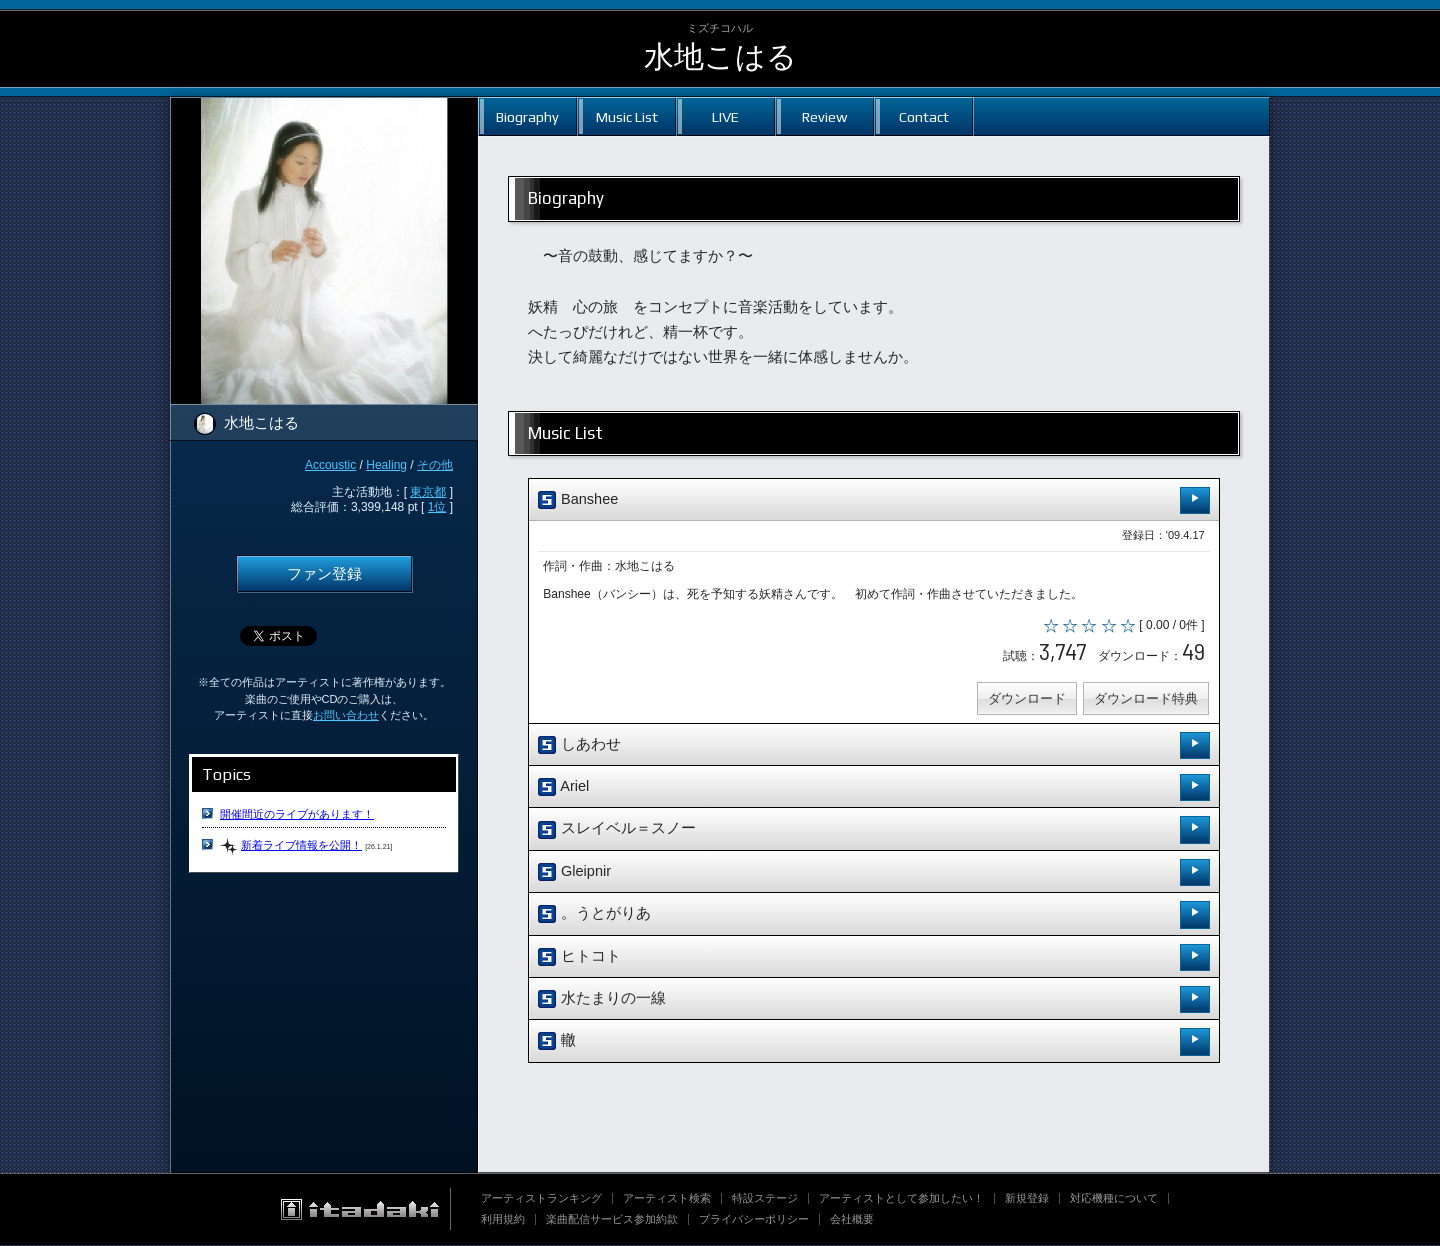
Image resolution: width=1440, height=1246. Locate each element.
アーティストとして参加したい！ (901, 1199)
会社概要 (852, 1220)
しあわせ (874, 746)
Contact (924, 116)
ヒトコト (874, 958)
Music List (627, 116)
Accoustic (330, 465)
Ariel (874, 788)
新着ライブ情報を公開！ (301, 845)
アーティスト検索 (667, 1199)
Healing (386, 465)
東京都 (428, 492)
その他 (435, 465)
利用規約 (503, 1220)
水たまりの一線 (874, 1000)
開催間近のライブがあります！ (297, 814)
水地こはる (720, 56)
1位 (437, 507)
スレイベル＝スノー (874, 831)
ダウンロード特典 (1145, 699)
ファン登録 (324, 574)
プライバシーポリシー (754, 1220)
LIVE (725, 116)
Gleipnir (874, 873)
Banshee (874, 500)
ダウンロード (1026, 699)
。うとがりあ (874, 915)
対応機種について (1114, 1199)
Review (824, 116)
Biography (527, 116)
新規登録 (1027, 1199)
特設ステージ (765, 1199)
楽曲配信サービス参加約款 (612, 1220)
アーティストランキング (541, 1199)
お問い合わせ (346, 715)
